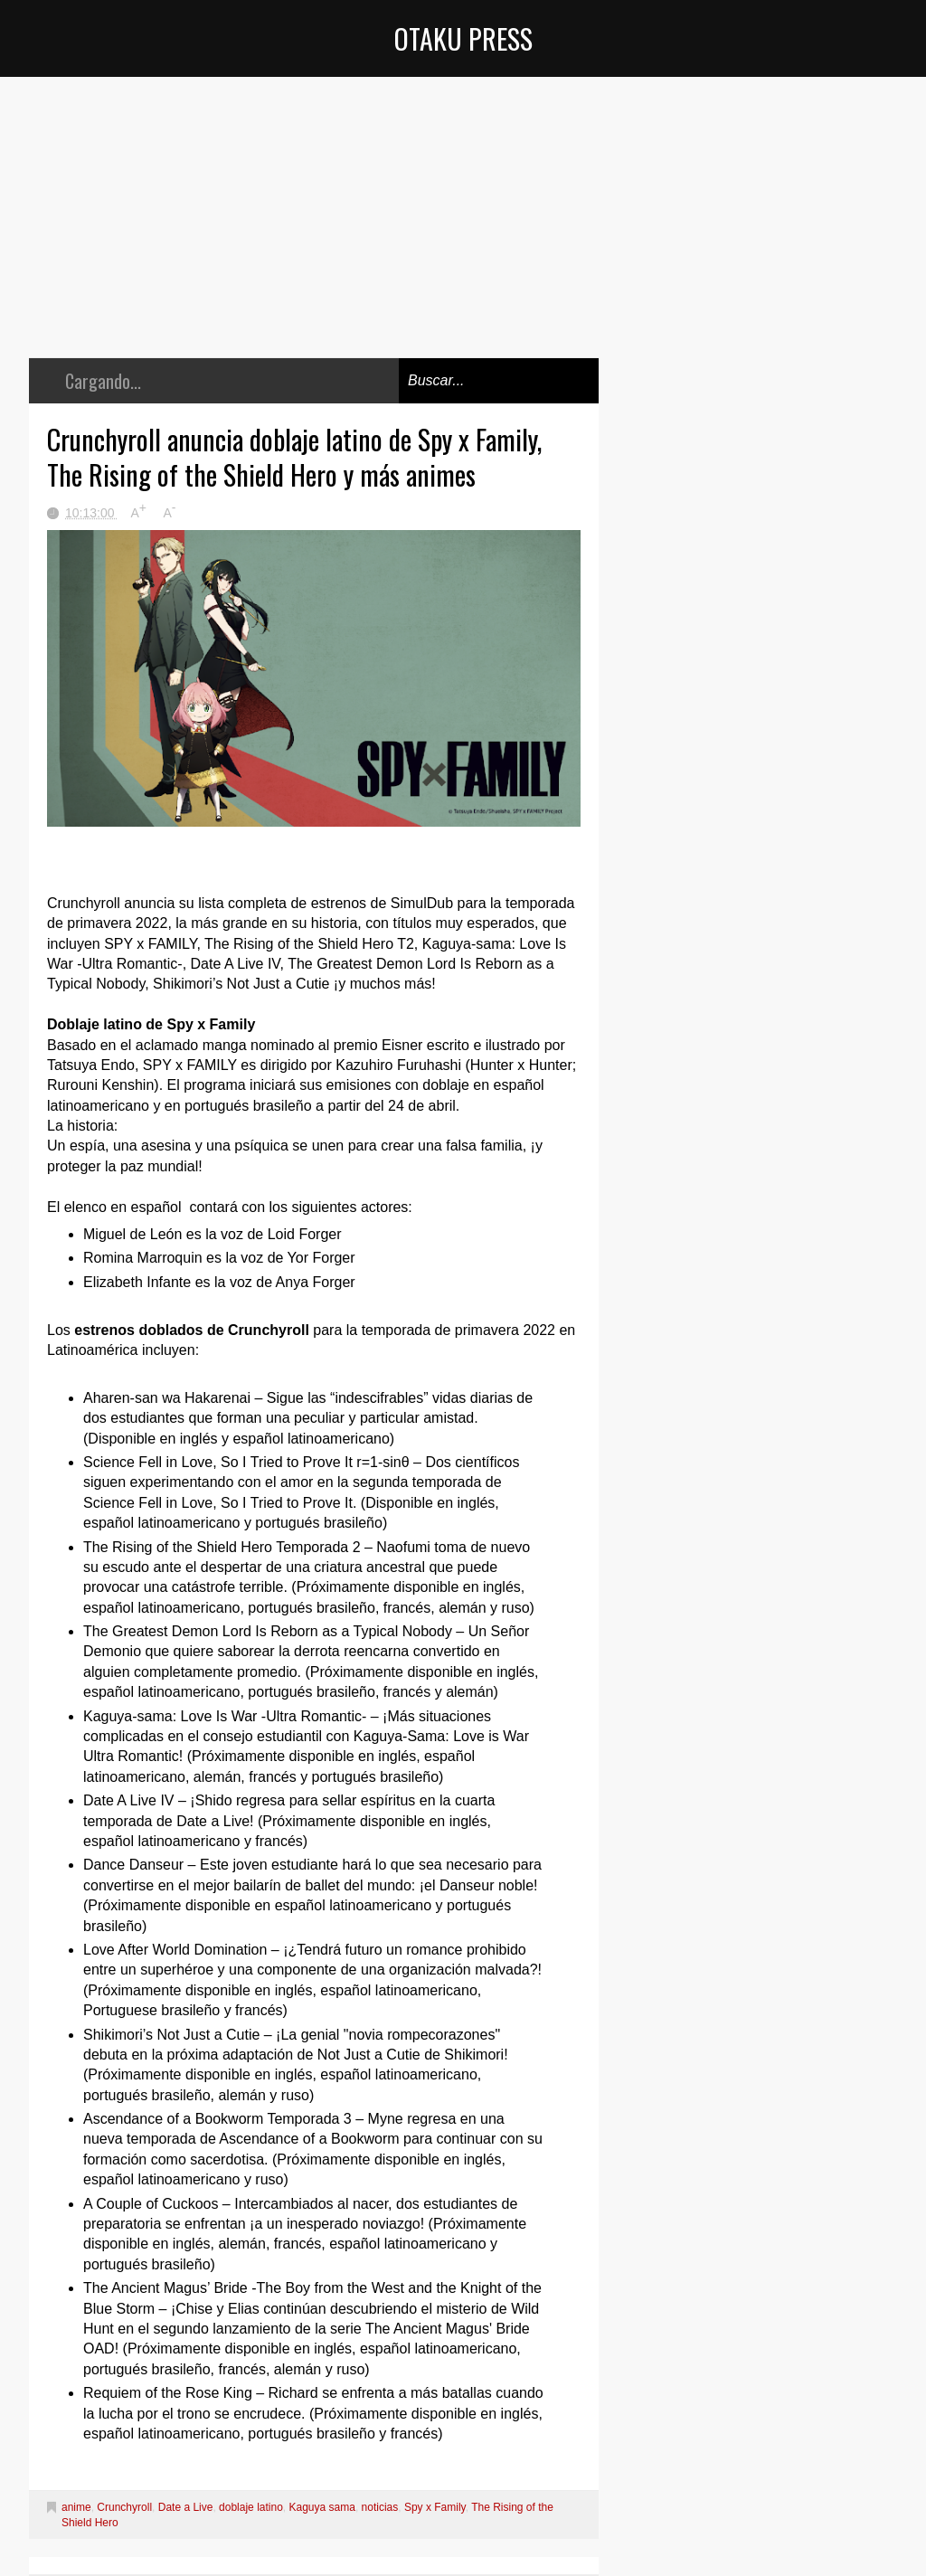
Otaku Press (463, 38)
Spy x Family (435, 2507)
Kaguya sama (322, 2507)
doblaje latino (251, 2507)
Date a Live (185, 2507)
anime (76, 2507)
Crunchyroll (124, 2507)
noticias (380, 2507)
